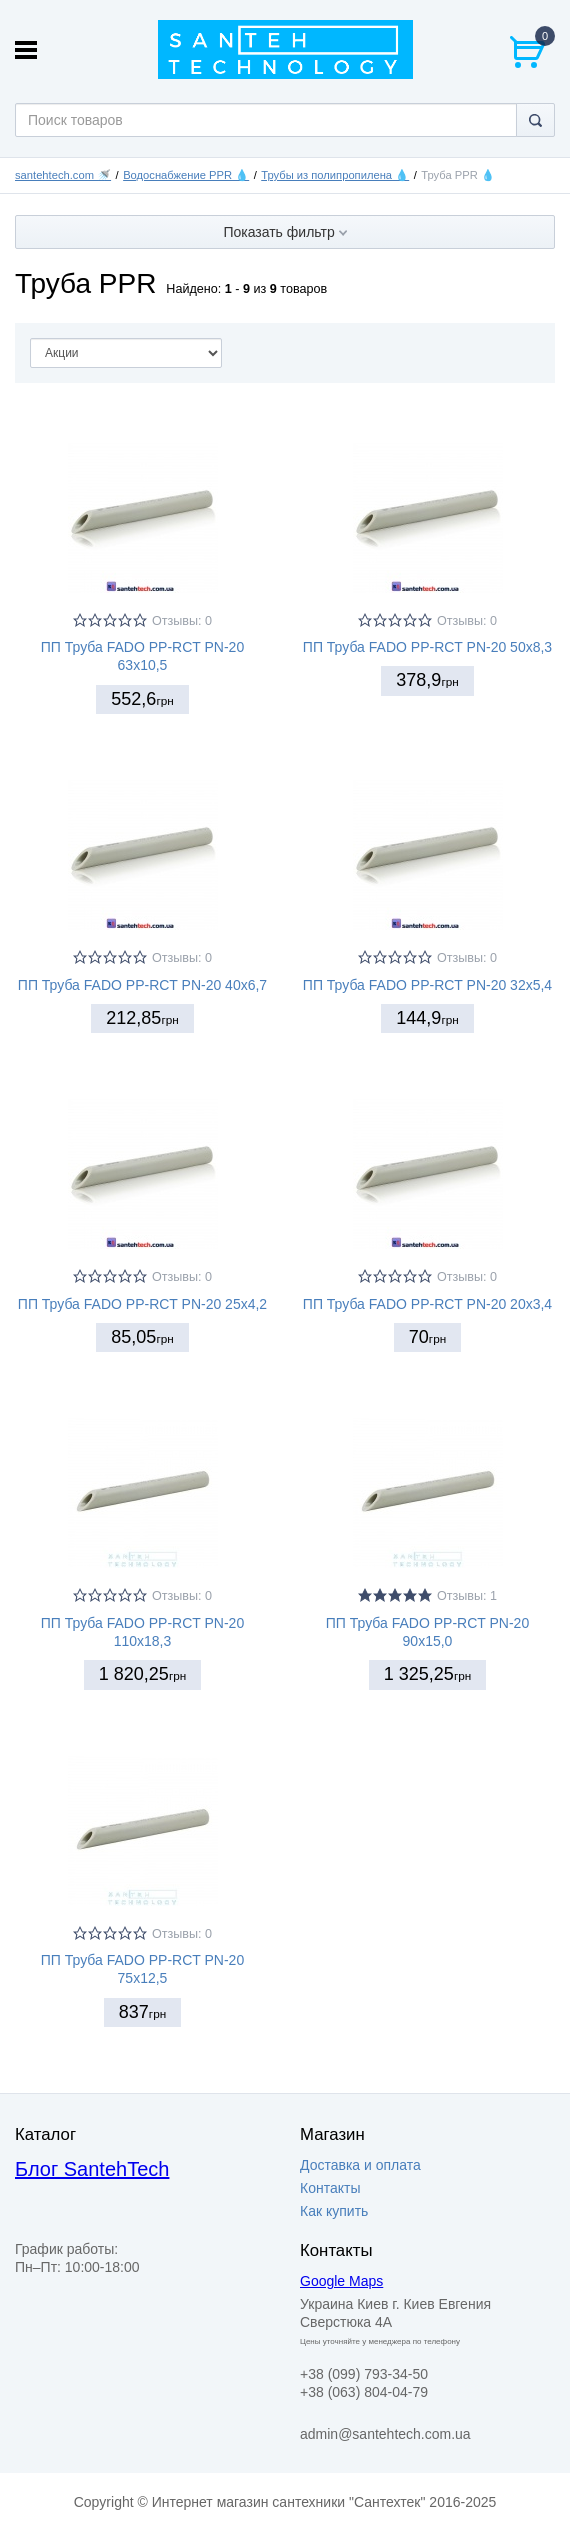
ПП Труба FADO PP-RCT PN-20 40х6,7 (142, 985)
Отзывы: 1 (467, 1596)
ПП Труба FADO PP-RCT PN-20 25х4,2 (142, 1304)
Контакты (330, 2188)
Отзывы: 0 (182, 621)
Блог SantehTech (92, 2169)
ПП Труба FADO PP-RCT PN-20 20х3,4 (427, 1304)
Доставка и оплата (360, 2165)
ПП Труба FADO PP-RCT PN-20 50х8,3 (427, 647)
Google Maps (341, 2281)
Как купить (334, 2211)
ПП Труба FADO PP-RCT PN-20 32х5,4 (427, 985)
